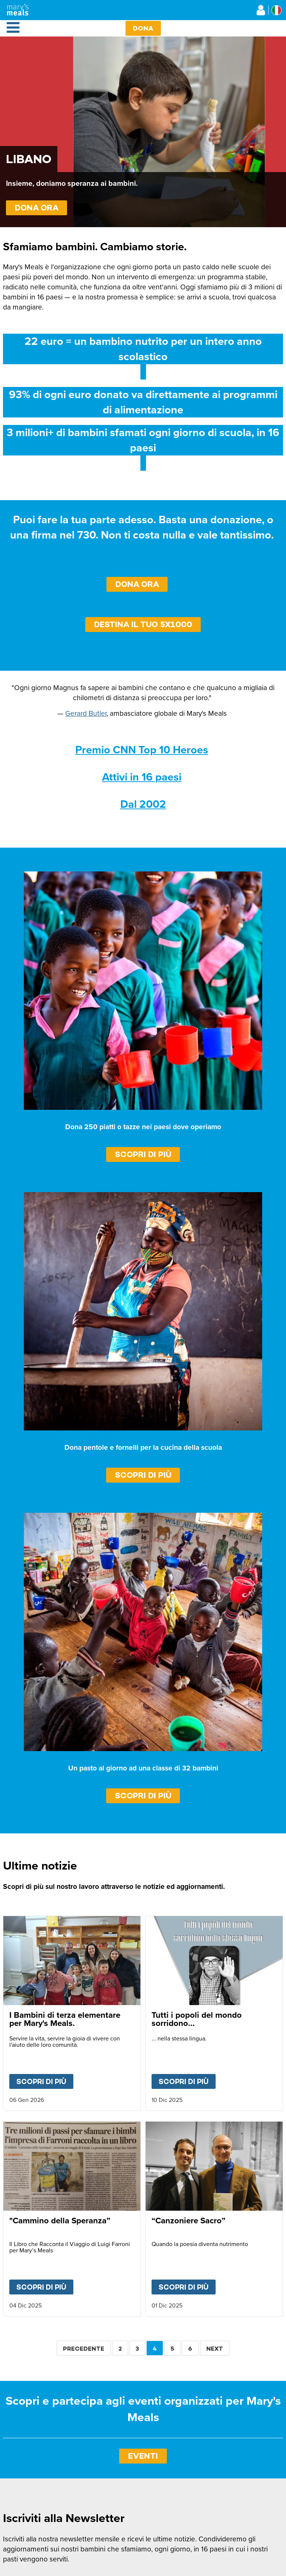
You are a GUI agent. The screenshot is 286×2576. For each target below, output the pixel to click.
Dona (143, 28)
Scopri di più (143, 1154)
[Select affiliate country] (276, 10)
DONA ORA (36, 208)
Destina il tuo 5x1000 (143, 624)
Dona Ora (137, 584)
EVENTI (143, 2456)
